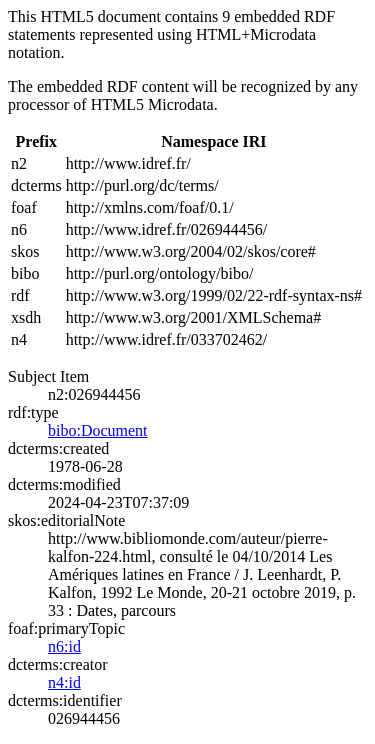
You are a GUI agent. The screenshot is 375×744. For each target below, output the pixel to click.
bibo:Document (98, 430)
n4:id (64, 682)
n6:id (64, 646)
